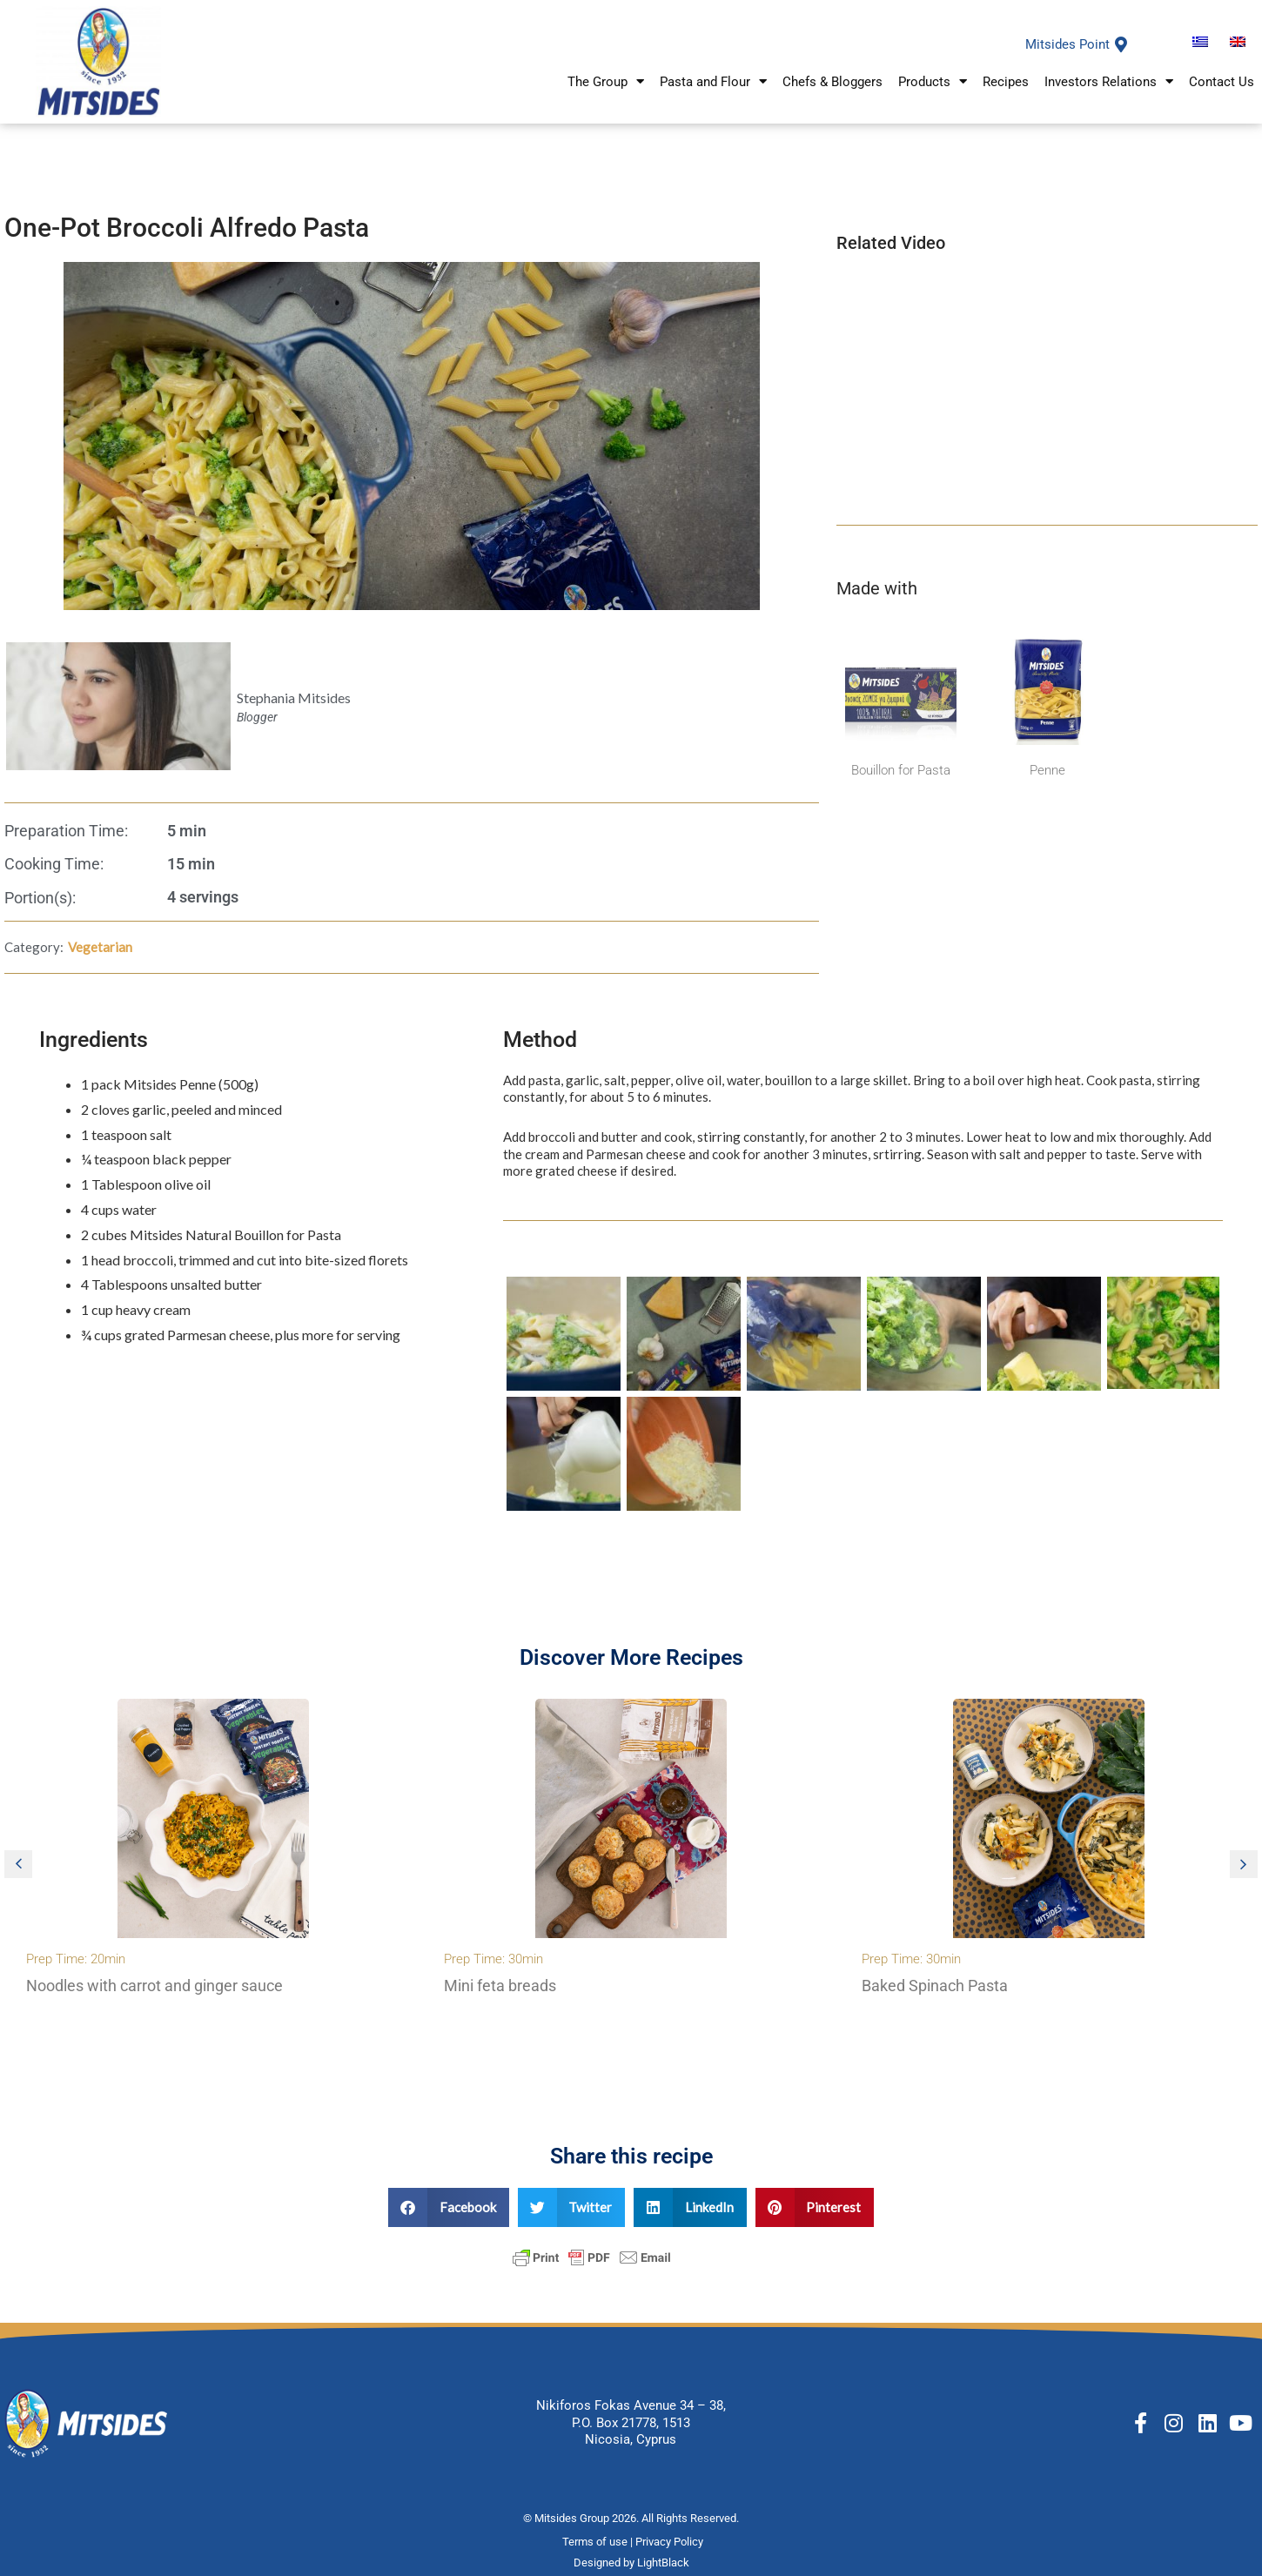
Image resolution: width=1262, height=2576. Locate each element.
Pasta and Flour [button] (713, 83)
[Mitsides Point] (1121, 44)
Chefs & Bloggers (832, 83)
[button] (18, 1864)
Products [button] (932, 83)
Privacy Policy (670, 2541)
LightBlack (663, 2562)
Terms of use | (598, 2541)
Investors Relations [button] (1108, 83)
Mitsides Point (1067, 44)
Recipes (1006, 83)
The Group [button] (605, 83)
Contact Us (1221, 83)
